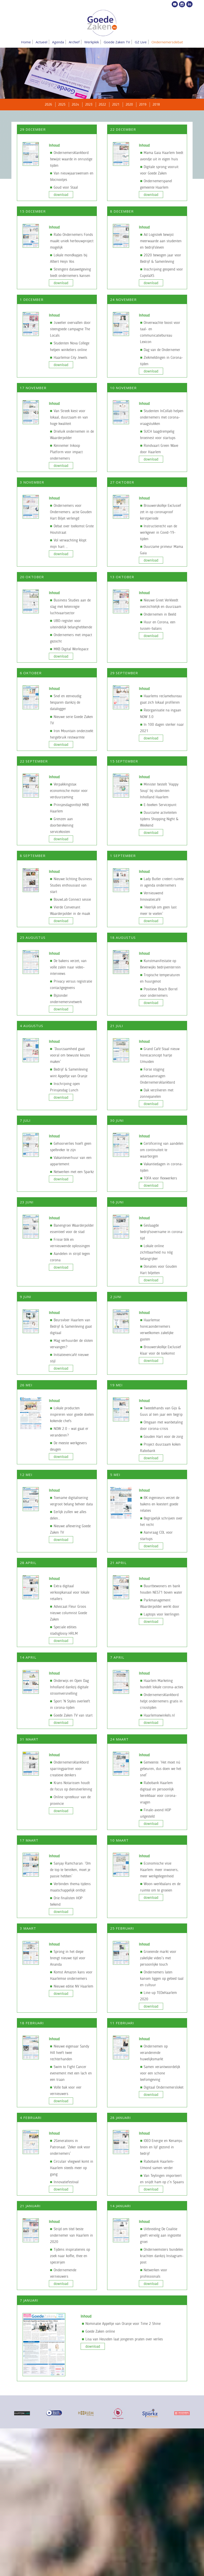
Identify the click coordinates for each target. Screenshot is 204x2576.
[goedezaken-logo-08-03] (102, 23)
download (61, 194)
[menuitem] (26, 42)
